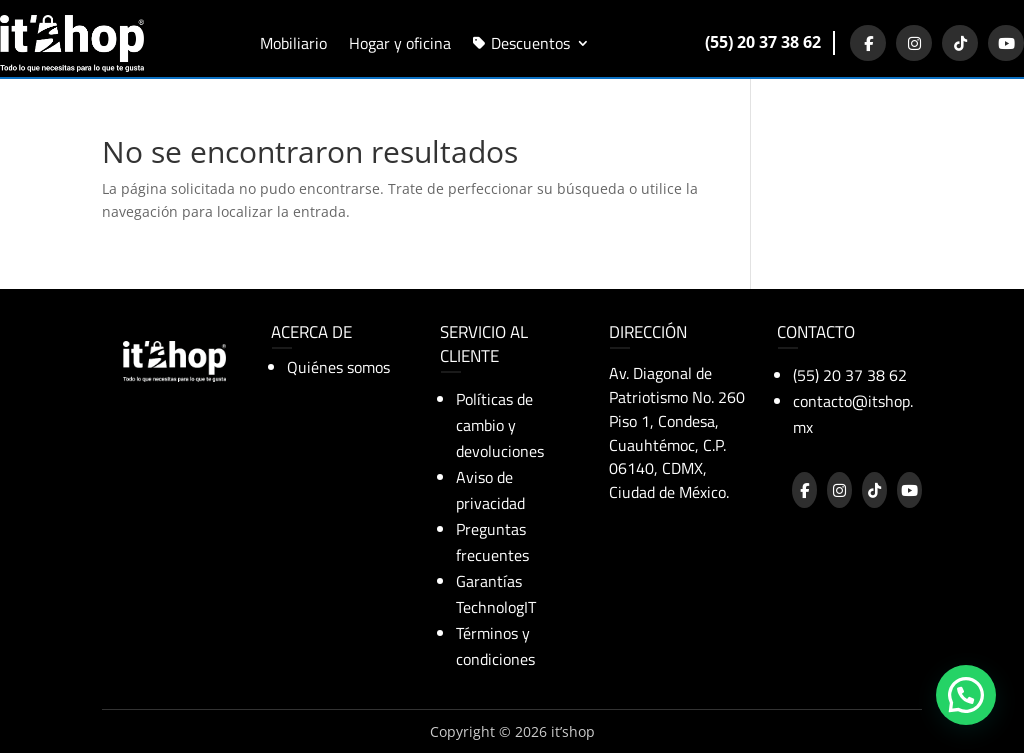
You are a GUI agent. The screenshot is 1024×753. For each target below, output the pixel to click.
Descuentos (530, 40)
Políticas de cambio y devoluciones (500, 425)
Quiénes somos (338, 367)
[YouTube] (1006, 43)
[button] (966, 696)
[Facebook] (868, 43)
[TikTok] (960, 43)
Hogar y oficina (400, 40)
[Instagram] (914, 43)
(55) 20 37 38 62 (763, 42)
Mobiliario (293, 40)
